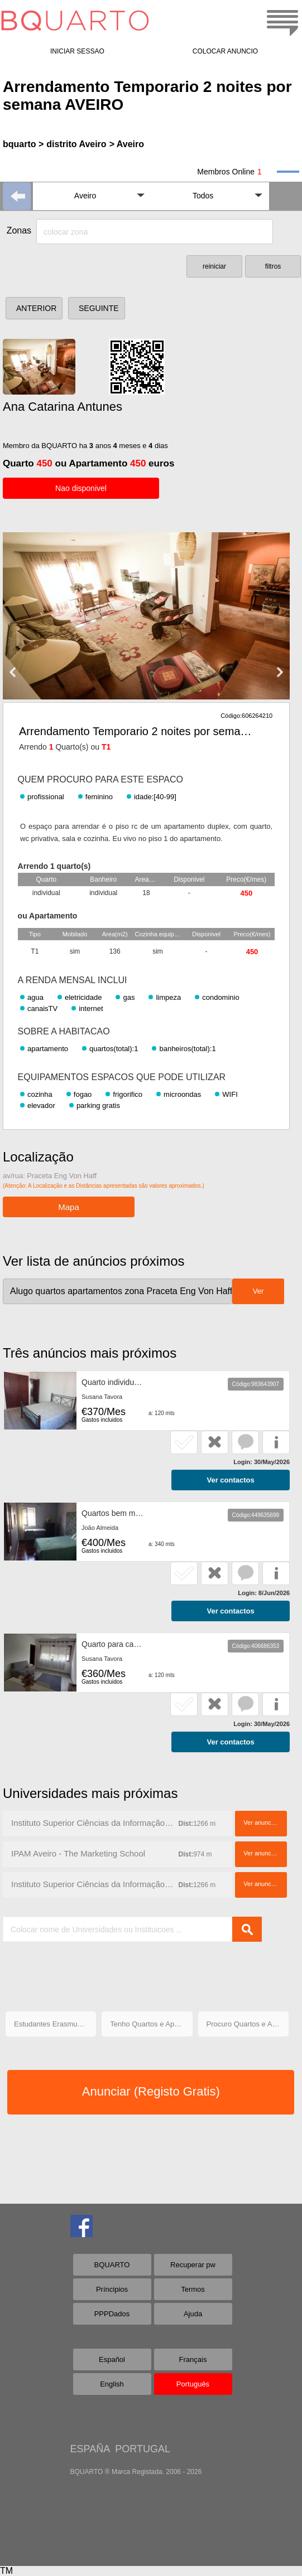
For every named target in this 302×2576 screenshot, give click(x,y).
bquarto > (23, 144)
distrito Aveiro (76, 144)
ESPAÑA (90, 2449)
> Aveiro (126, 144)
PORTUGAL (142, 2449)
